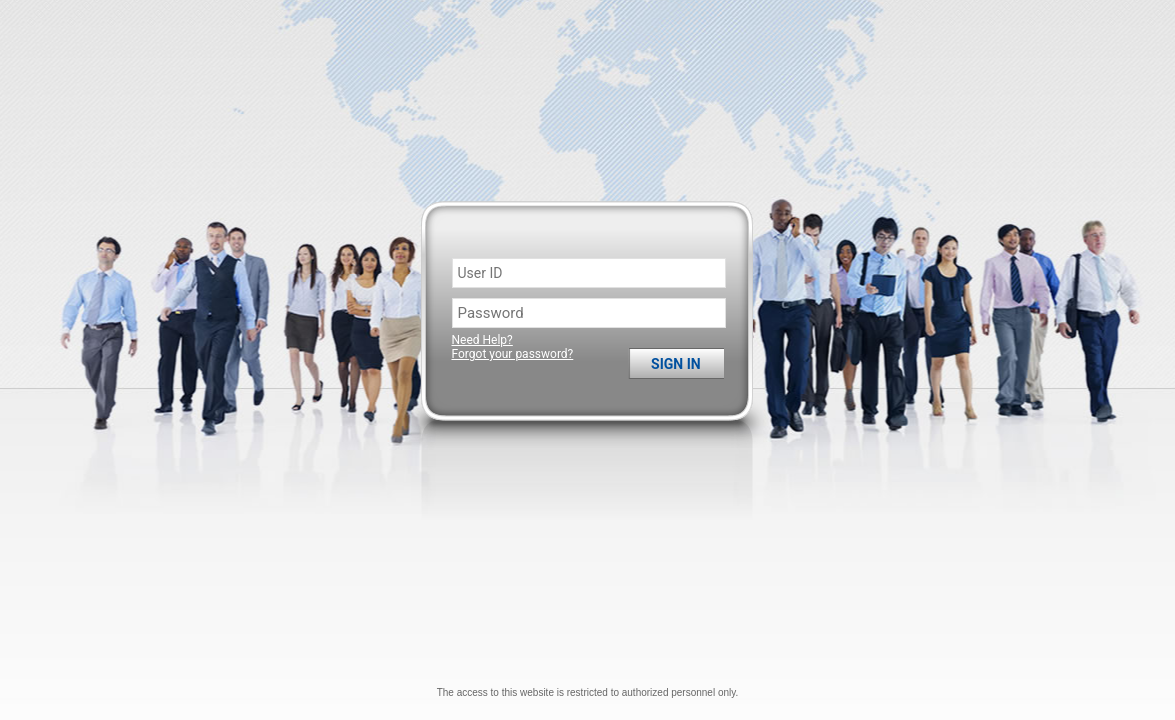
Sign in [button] (676, 364)
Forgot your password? (513, 354)
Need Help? (482, 340)
